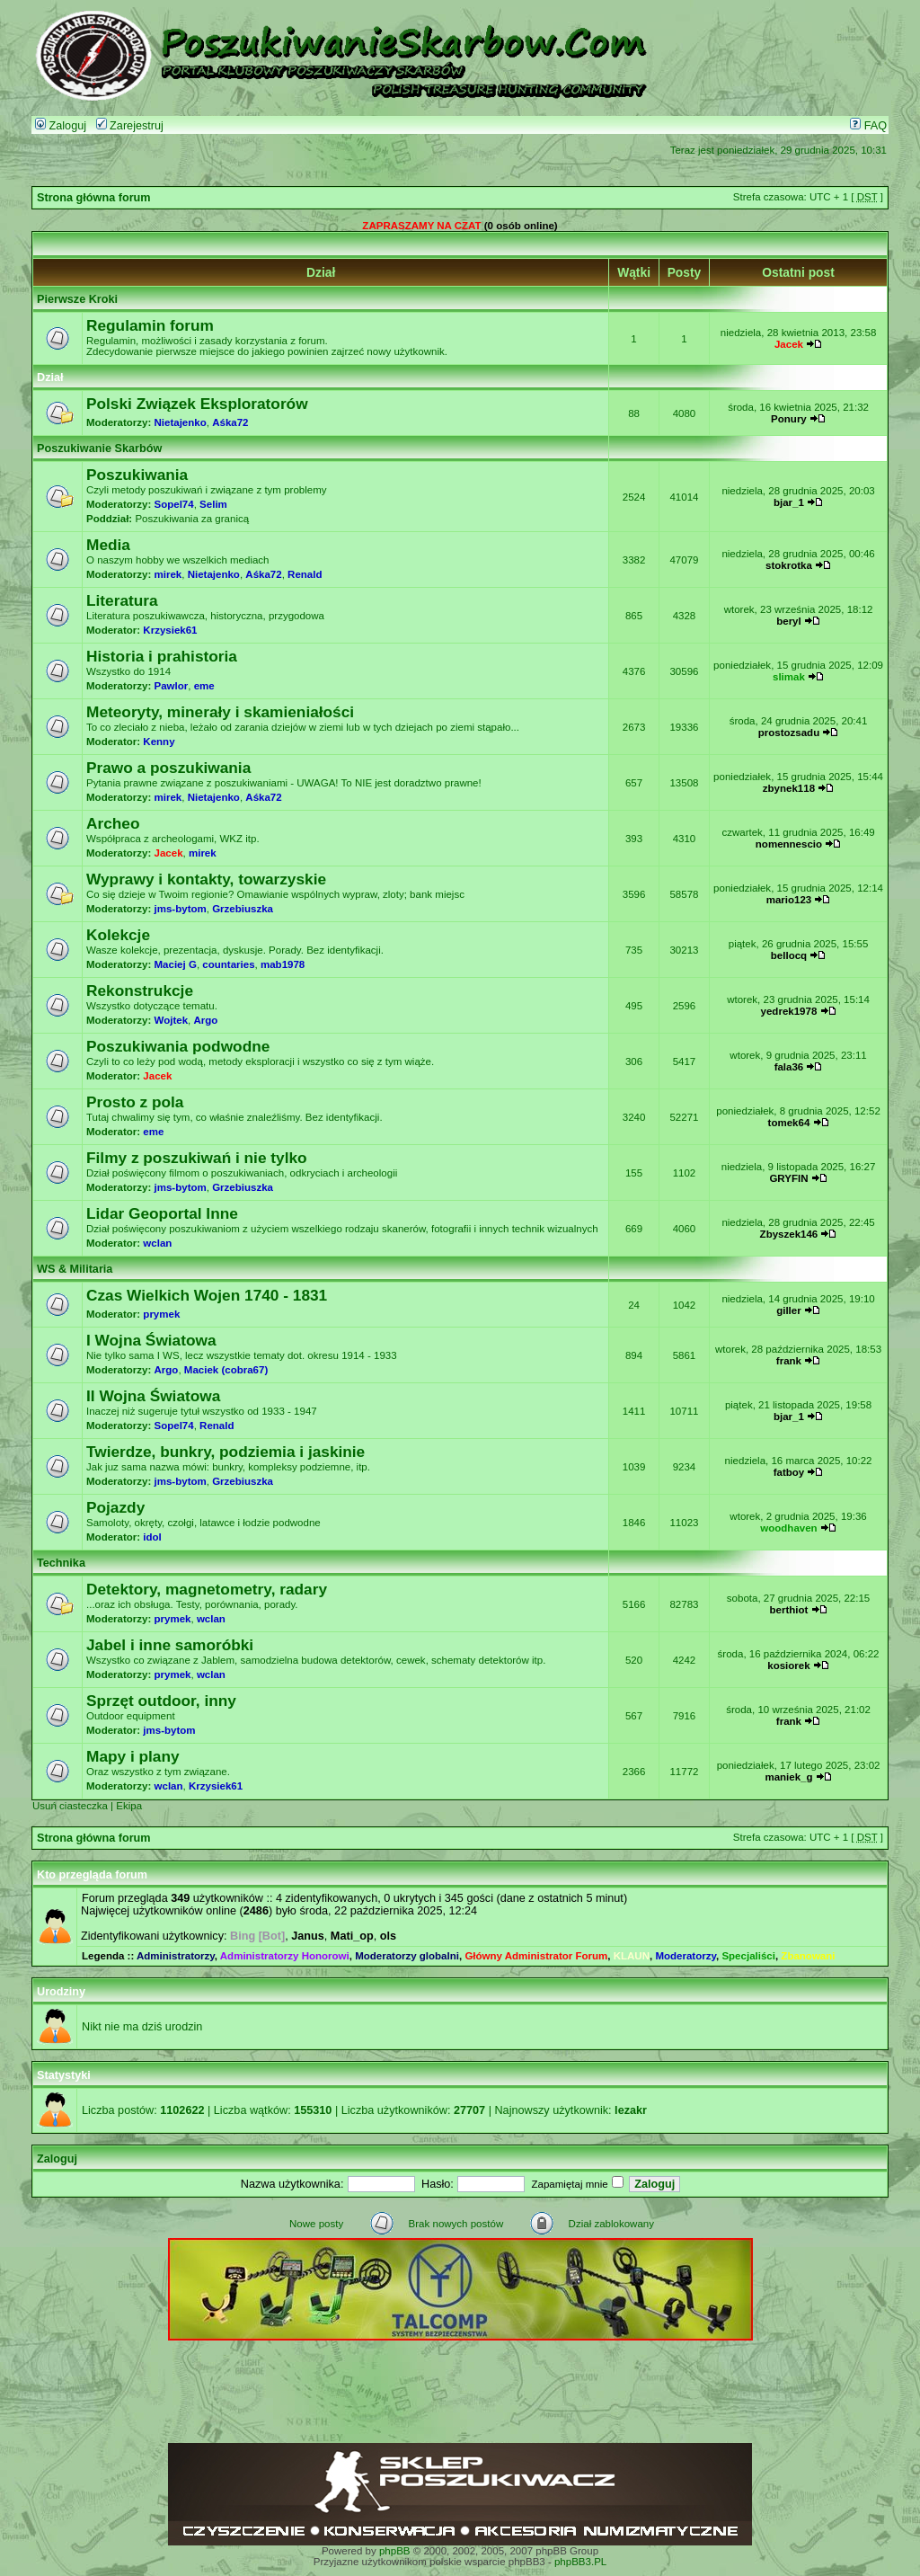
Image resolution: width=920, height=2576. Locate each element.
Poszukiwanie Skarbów (99, 448)
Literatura (122, 600)
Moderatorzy (685, 1955)
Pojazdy (115, 1507)
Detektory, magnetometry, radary (206, 1589)
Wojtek (172, 1020)
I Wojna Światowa (151, 1340)
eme (204, 685)
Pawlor (172, 685)
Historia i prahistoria (161, 656)
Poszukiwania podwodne (178, 1046)
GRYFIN (788, 1178)
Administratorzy (176, 1955)
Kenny (158, 741)
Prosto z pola (134, 1102)
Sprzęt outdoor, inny (161, 1701)
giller (788, 1310)
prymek (161, 1314)
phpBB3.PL (580, 2561)
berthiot (789, 1609)
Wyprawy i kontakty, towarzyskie (206, 879)
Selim (213, 504)
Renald (305, 574)
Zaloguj (60, 126)
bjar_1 (789, 502)
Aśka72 (230, 422)
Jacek (788, 344)
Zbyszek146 (789, 1234)
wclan (157, 1243)
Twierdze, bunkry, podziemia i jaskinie (225, 1452)
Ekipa (129, 1805)
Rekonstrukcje (139, 990)
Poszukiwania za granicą (192, 518)
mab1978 (283, 964)
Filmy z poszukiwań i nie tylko (196, 1158)
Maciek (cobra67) (226, 1369)
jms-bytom (181, 908)
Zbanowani (808, 1955)
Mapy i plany (133, 1756)
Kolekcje (118, 935)
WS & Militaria (74, 1269)
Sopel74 (174, 504)
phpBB (395, 2550)
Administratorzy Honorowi (284, 1955)
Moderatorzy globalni (407, 1955)
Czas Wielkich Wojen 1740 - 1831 (206, 1295)
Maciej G (176, 964)
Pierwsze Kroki (77, 299)
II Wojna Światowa (153, 1396)
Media (108, 545)
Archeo (113, 823)
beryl (788, 621)
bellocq (789, 955)
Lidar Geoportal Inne (162, 1213)
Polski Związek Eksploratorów (197, 404)
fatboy (789, 1472)
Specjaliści (748, 1955)
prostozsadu (788, 732)
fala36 (789, 1066)
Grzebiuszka (242, 908)
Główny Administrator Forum (535, 1955)
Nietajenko (181, 422)
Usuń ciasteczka (70, 1805)
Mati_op (352, 1936)
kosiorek (788, 1665)
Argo (205, 1020)
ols (388, 1936)
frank (788, 1360)
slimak (789, 676)
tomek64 (789, 1122)
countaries (228, 964)
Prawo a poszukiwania (168, 768)
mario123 (789, 899)
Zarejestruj (130, 126)
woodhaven (788, 1528)
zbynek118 (789, 788)
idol (152, 1537)
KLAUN (632, 1955)
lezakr (631, 2110)
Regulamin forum (150, 325)
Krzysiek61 (170, 630)
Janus (307, 1936)
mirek (168, 574)
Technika (61, 1563)
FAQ (868, 126)
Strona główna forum (94, 197)
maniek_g (788, 1777)
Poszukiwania (137, 475)
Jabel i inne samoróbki (169, 1645)
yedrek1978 (789, 1011)
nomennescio (789, 844)
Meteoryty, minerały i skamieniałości (220, 712)
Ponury (789, 418)
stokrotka (788, 565)
